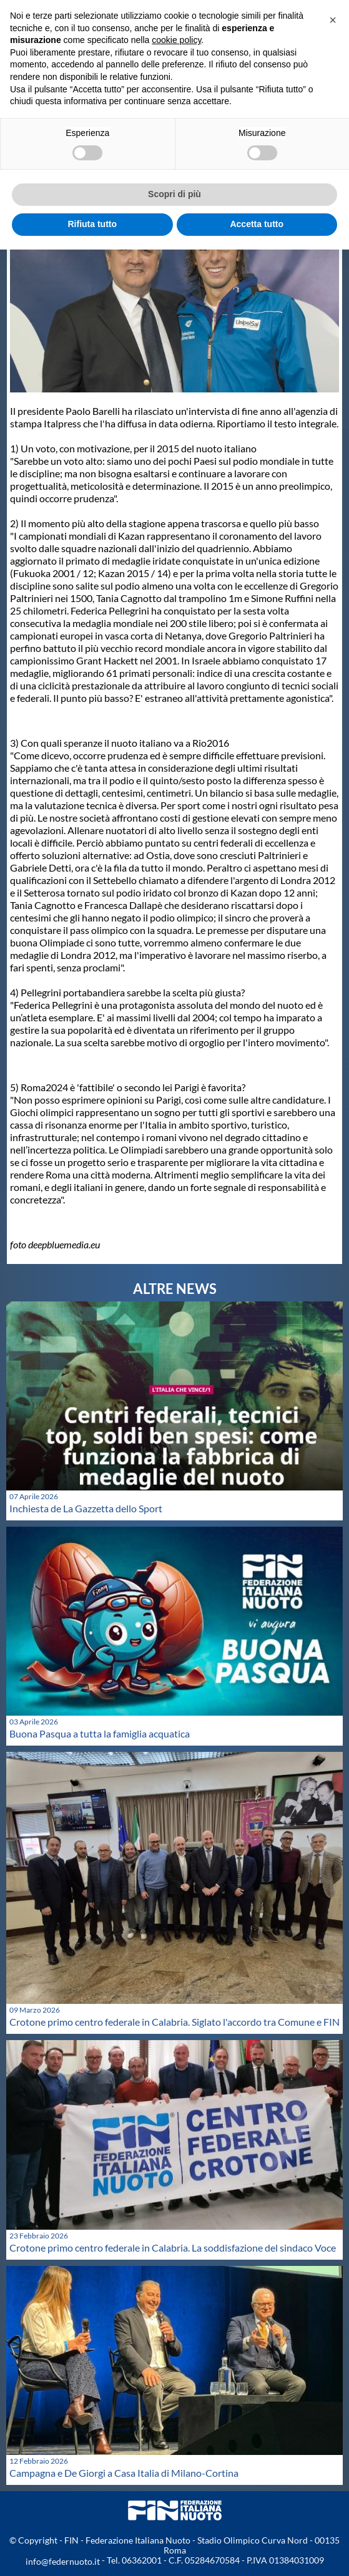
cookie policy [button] (176, 40)
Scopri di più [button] (174, 194)
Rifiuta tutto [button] (92, 224)
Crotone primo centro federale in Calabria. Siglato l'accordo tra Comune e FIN (174, 2022)
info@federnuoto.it (63, 2561)
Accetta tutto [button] (256, 224)
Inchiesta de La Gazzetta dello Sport (85, 1508)
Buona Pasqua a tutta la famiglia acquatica (99, 1733)
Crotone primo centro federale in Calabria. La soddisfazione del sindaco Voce (172, 2247)
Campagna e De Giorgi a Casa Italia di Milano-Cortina (123, 2473)
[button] (333, 20)
